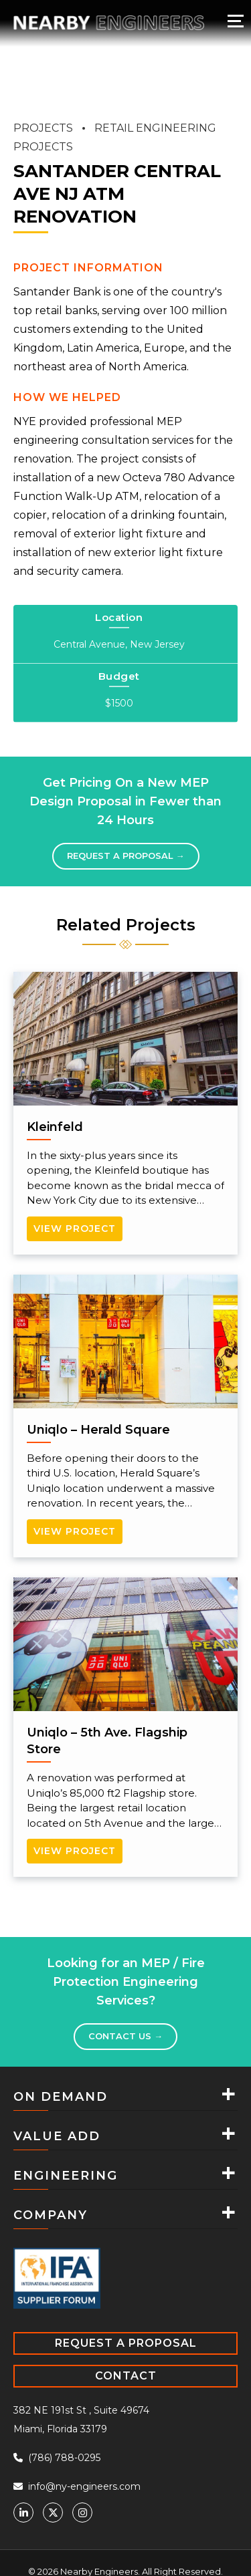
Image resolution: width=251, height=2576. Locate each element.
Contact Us (125, 2036)
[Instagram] (82, 2512)
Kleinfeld (55, 1127)
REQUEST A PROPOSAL (126, 2343)
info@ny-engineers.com (77, 2486)
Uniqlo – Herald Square (98, 1429)
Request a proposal (125, 855)
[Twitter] (53, 2512)
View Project (74, 1228)
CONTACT (126, 2375)
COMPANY (50, 2215)
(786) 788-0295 (56, 2458)
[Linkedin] (23, 2512)
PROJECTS (43, 128)
